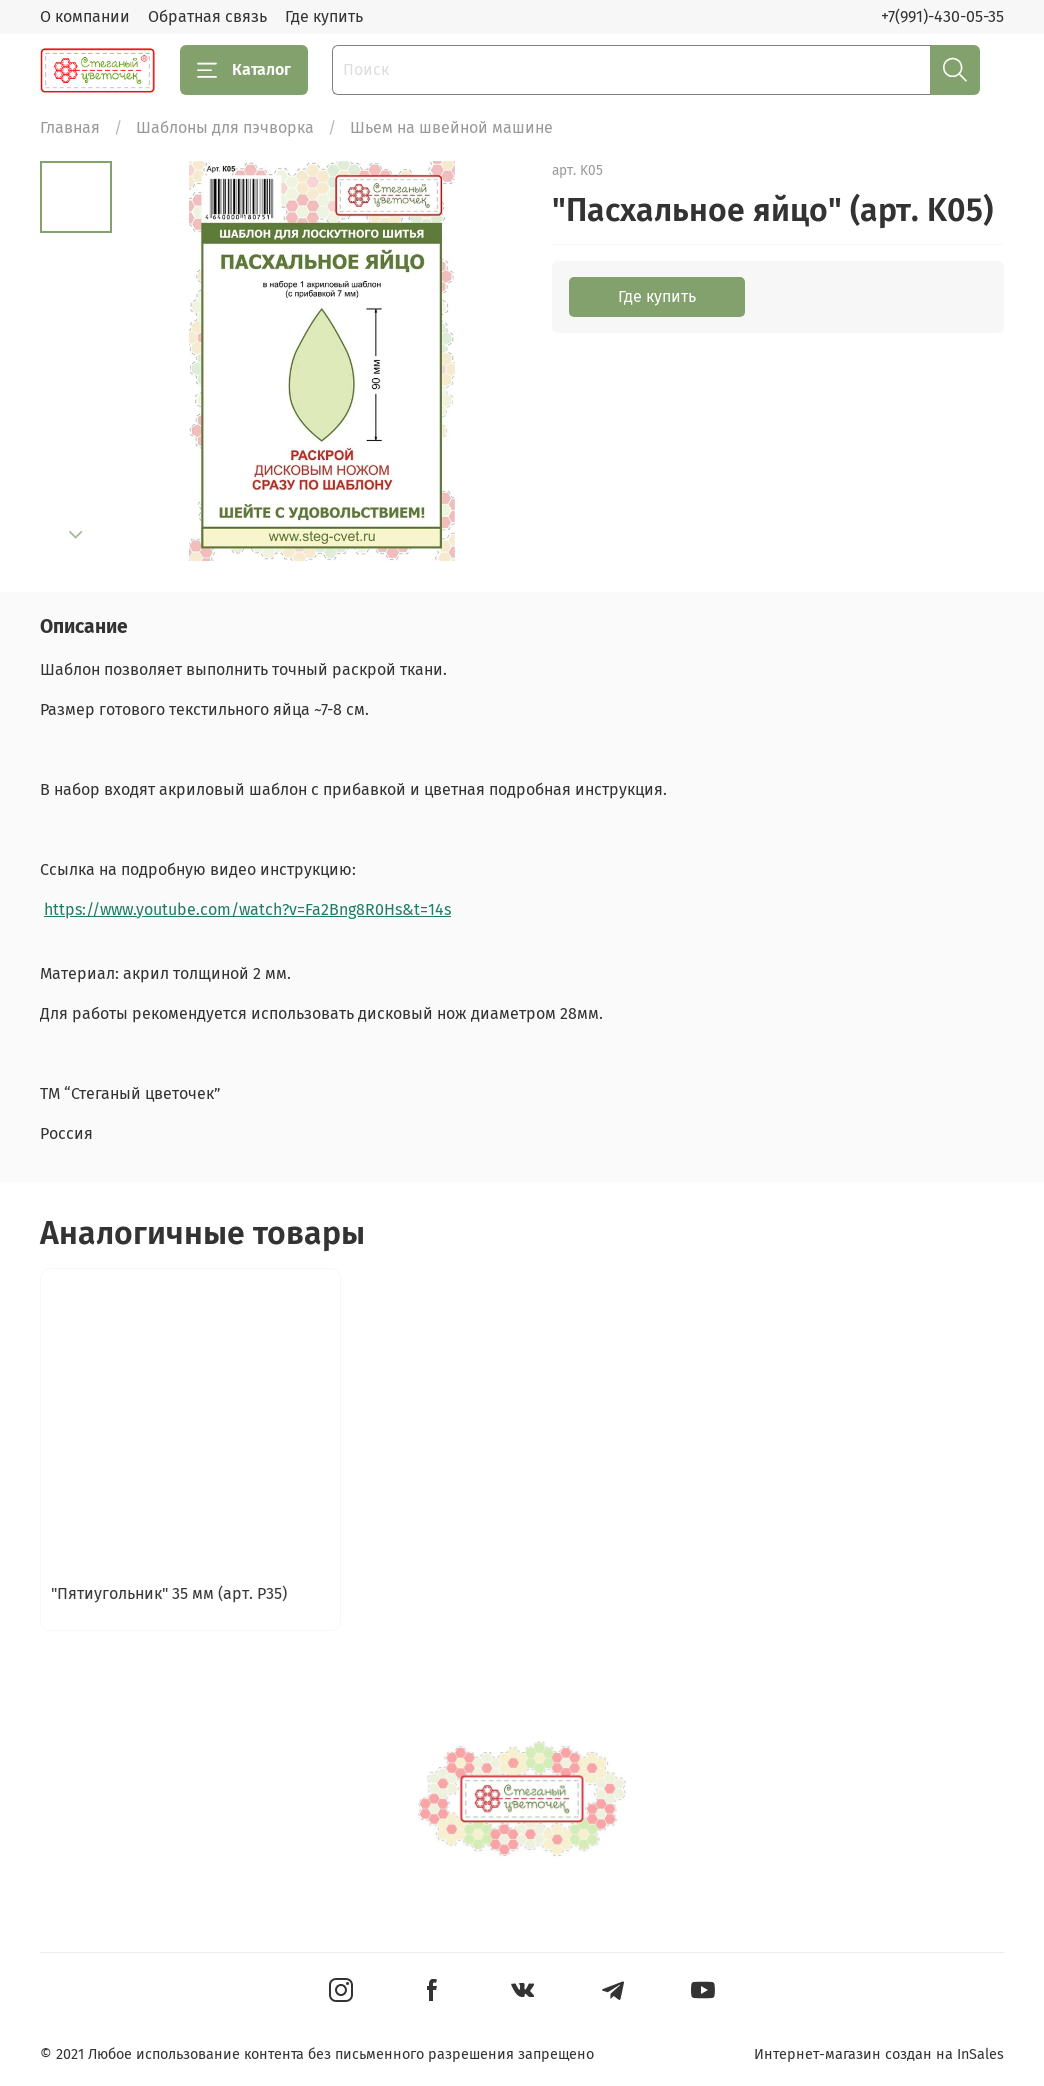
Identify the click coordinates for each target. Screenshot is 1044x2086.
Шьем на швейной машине (451, 127)
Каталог (244, 70)
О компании (85, 16)
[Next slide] (76, 535)
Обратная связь (207, 16)
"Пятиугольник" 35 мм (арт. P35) (169, 1594)
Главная (70, 127)
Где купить (324, 16)
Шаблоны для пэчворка (225, 127)
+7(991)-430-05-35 (942, 16)
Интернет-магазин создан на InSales (879, 2054)
